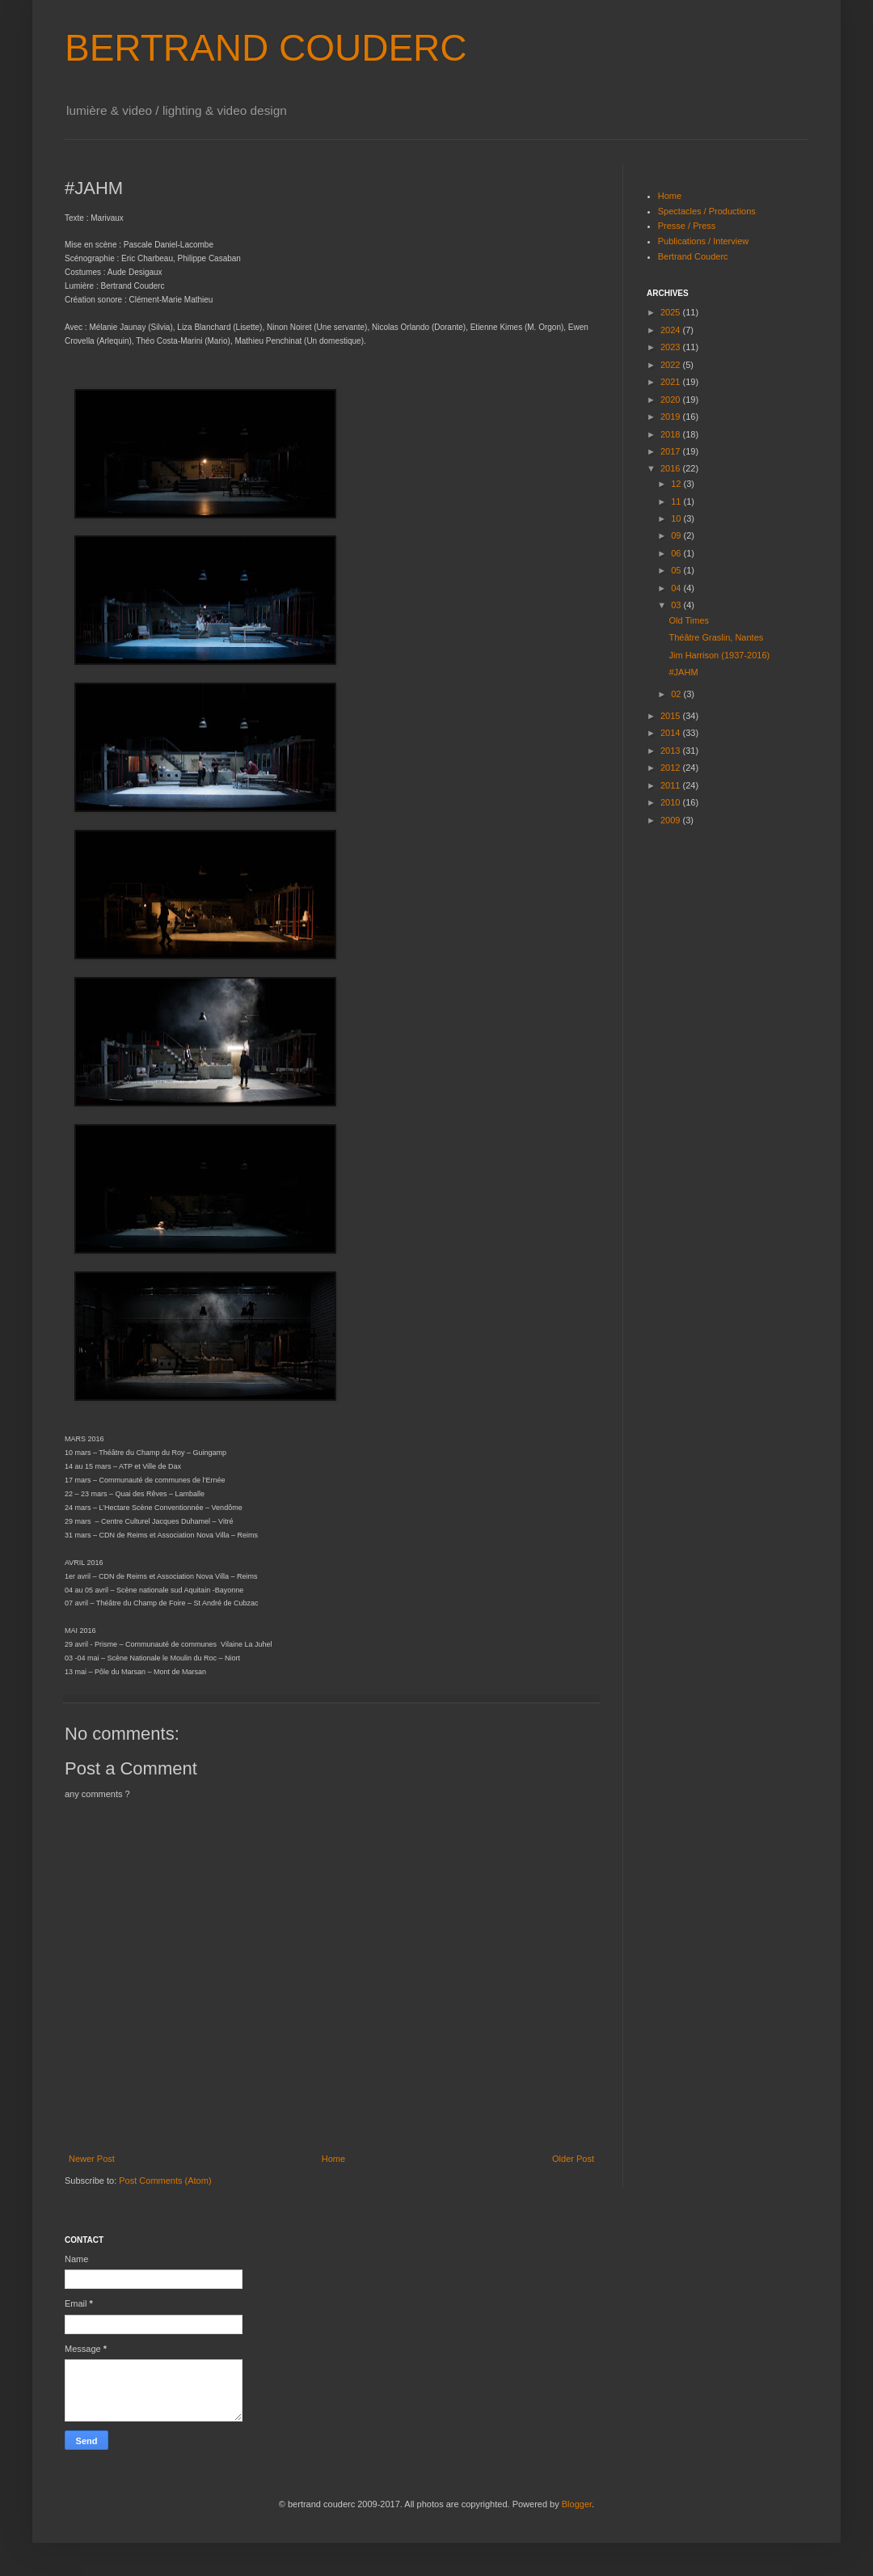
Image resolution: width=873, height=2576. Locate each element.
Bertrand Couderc (693, 256)
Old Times (688, 620)
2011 (671, 785)
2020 (671, 399)
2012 (671, 767)
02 (677, 694)
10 (677, 518)
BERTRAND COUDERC (266, 48)
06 (677, 553)
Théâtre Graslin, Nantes (715, 637)
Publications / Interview (703, 241)
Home (333, 2159)
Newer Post (92, 2159)
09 (677, 535)
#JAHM (683, 672)
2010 (671, 802)
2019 (671, 416)
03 (677, 605)
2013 (671, 750)
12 (677, 484)
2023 (671, 347)
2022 (671, 365)
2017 (671, 451)
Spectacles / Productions (707, 211)
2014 (671, 733)
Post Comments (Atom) (165, 2180)
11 (677, 501)
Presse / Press (687, 226)
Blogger (577, 2504)
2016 (671, 468)
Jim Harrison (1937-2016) (719, 655)
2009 (671, 820)
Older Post (573, 2159)
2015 (671, 716)
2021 (671, 382)
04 (677, 588)
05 (677, 570)
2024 (671, 330)
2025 (671, 312)
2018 (671, 434)
